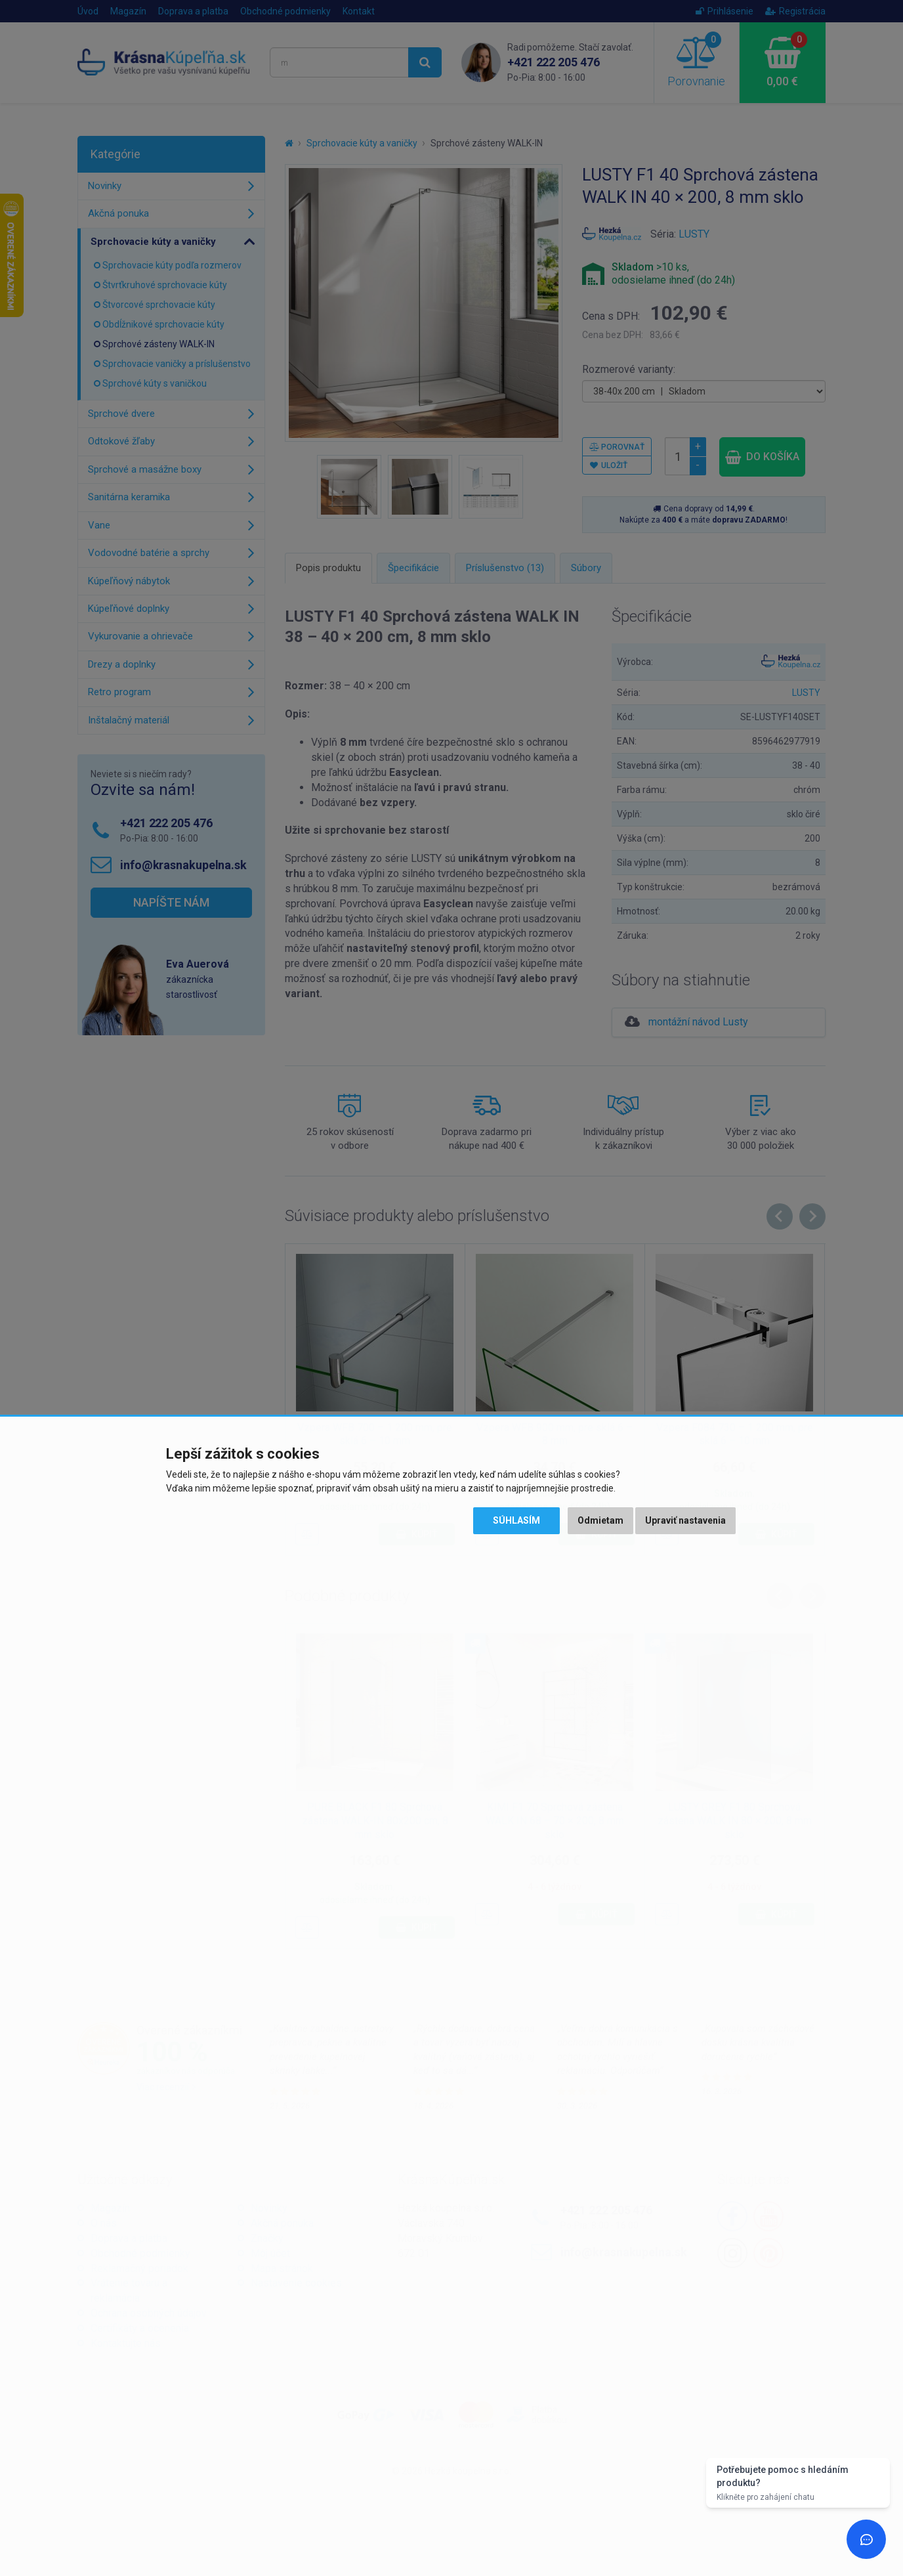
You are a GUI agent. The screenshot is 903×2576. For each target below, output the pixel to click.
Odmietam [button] (600, 1520)
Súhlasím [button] (516, 1520)
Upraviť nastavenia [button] (685, 1520)
